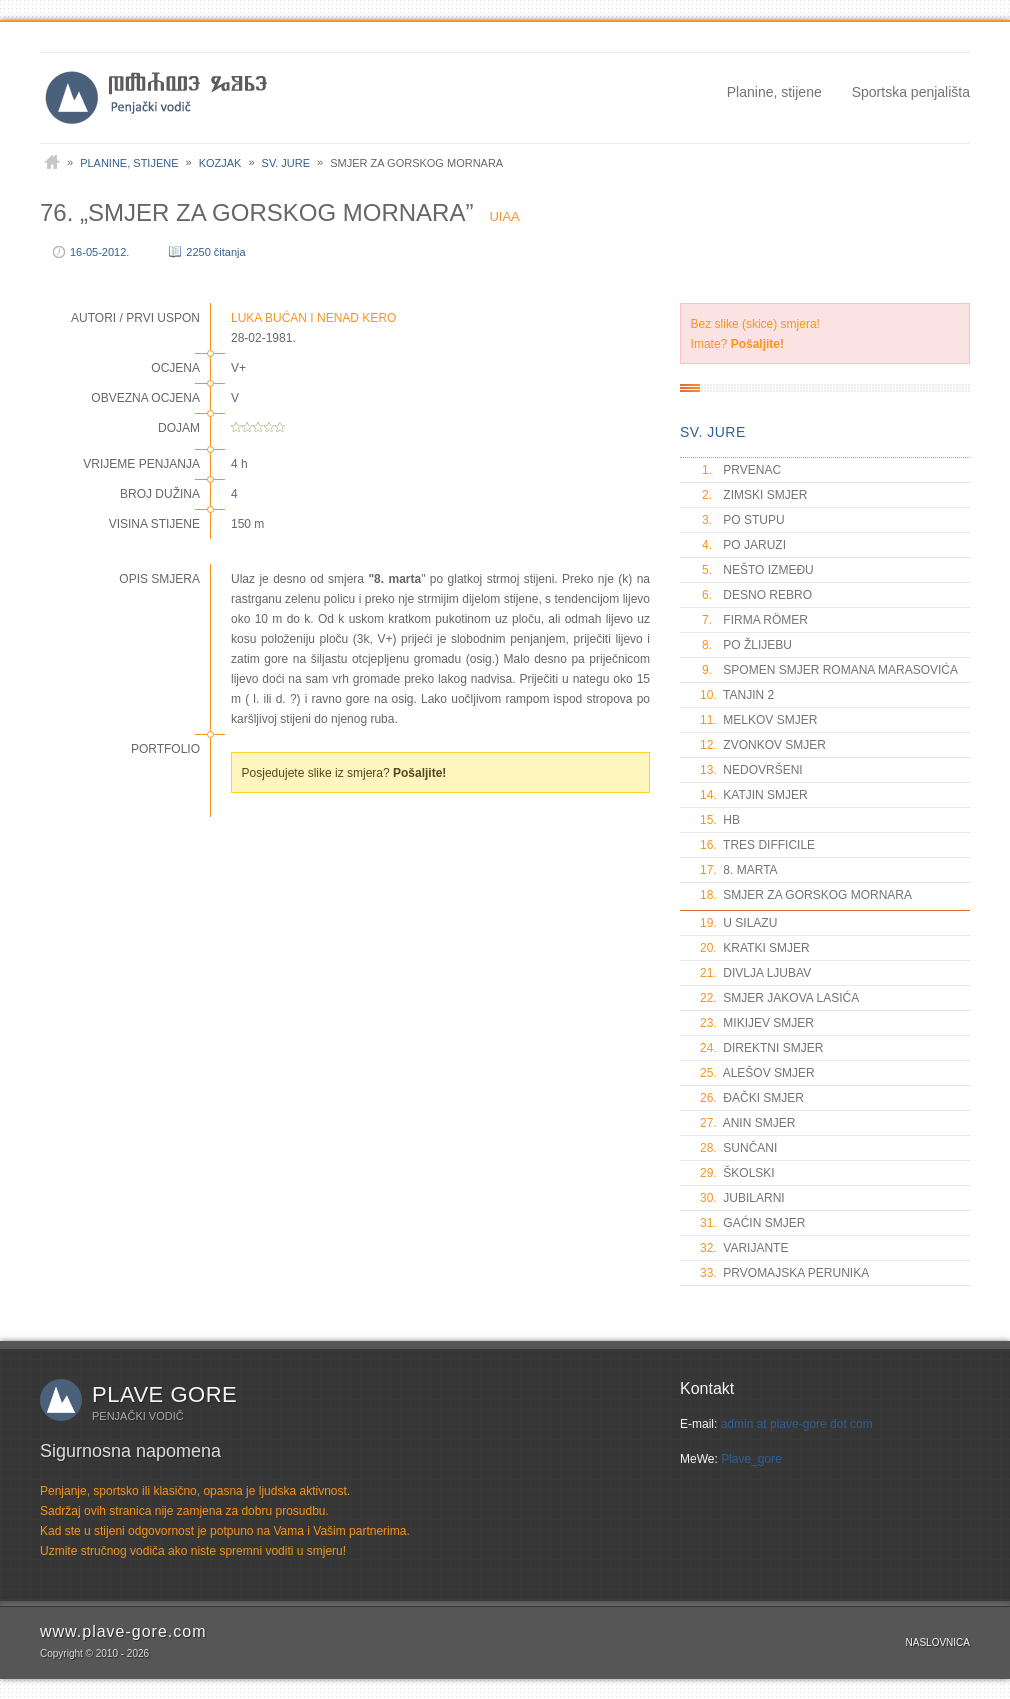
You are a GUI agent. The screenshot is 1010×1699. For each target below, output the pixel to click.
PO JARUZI (743, 545)
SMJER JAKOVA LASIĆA (779, 998)
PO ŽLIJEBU (746, 645)
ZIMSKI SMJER (753, 495)
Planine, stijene (774, 92)
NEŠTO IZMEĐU (757, 570)
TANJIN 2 (737, 695)
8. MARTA (739, 870)
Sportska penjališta (911, 92)
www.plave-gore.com (123, 1631)
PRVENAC (740, 470)
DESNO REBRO (756, 595)
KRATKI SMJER (755, 948)
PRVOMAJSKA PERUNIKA (784, 1273)
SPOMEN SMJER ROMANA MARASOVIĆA (829, 670)
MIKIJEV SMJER (757, 1023)
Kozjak (220, 163)
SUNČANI (738, 1148)
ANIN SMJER (747, 1123)
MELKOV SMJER (758, 720)
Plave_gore (751, 1459)
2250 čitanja (215, 252)
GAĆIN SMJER (752, 1223)
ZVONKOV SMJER (763, 745)
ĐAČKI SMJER (752, 1098)
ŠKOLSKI (737, 1173)
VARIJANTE (744, 1248)
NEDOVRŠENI (751, 770)
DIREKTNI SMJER (761, 1048)
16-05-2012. (99, 252)
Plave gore (164, 1394)
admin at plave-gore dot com (797, 1424)
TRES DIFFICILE (757, 845)
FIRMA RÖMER (754, 620)
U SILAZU (738, 923)
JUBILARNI (742, 1198)
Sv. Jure (286, 163)
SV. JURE (713, 432)
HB (720, 820)
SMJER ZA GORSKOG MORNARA (806, 895)
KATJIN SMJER (754, 795)
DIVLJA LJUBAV (755, 973)
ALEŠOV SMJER (757, 1073)
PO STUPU (742, 520)
